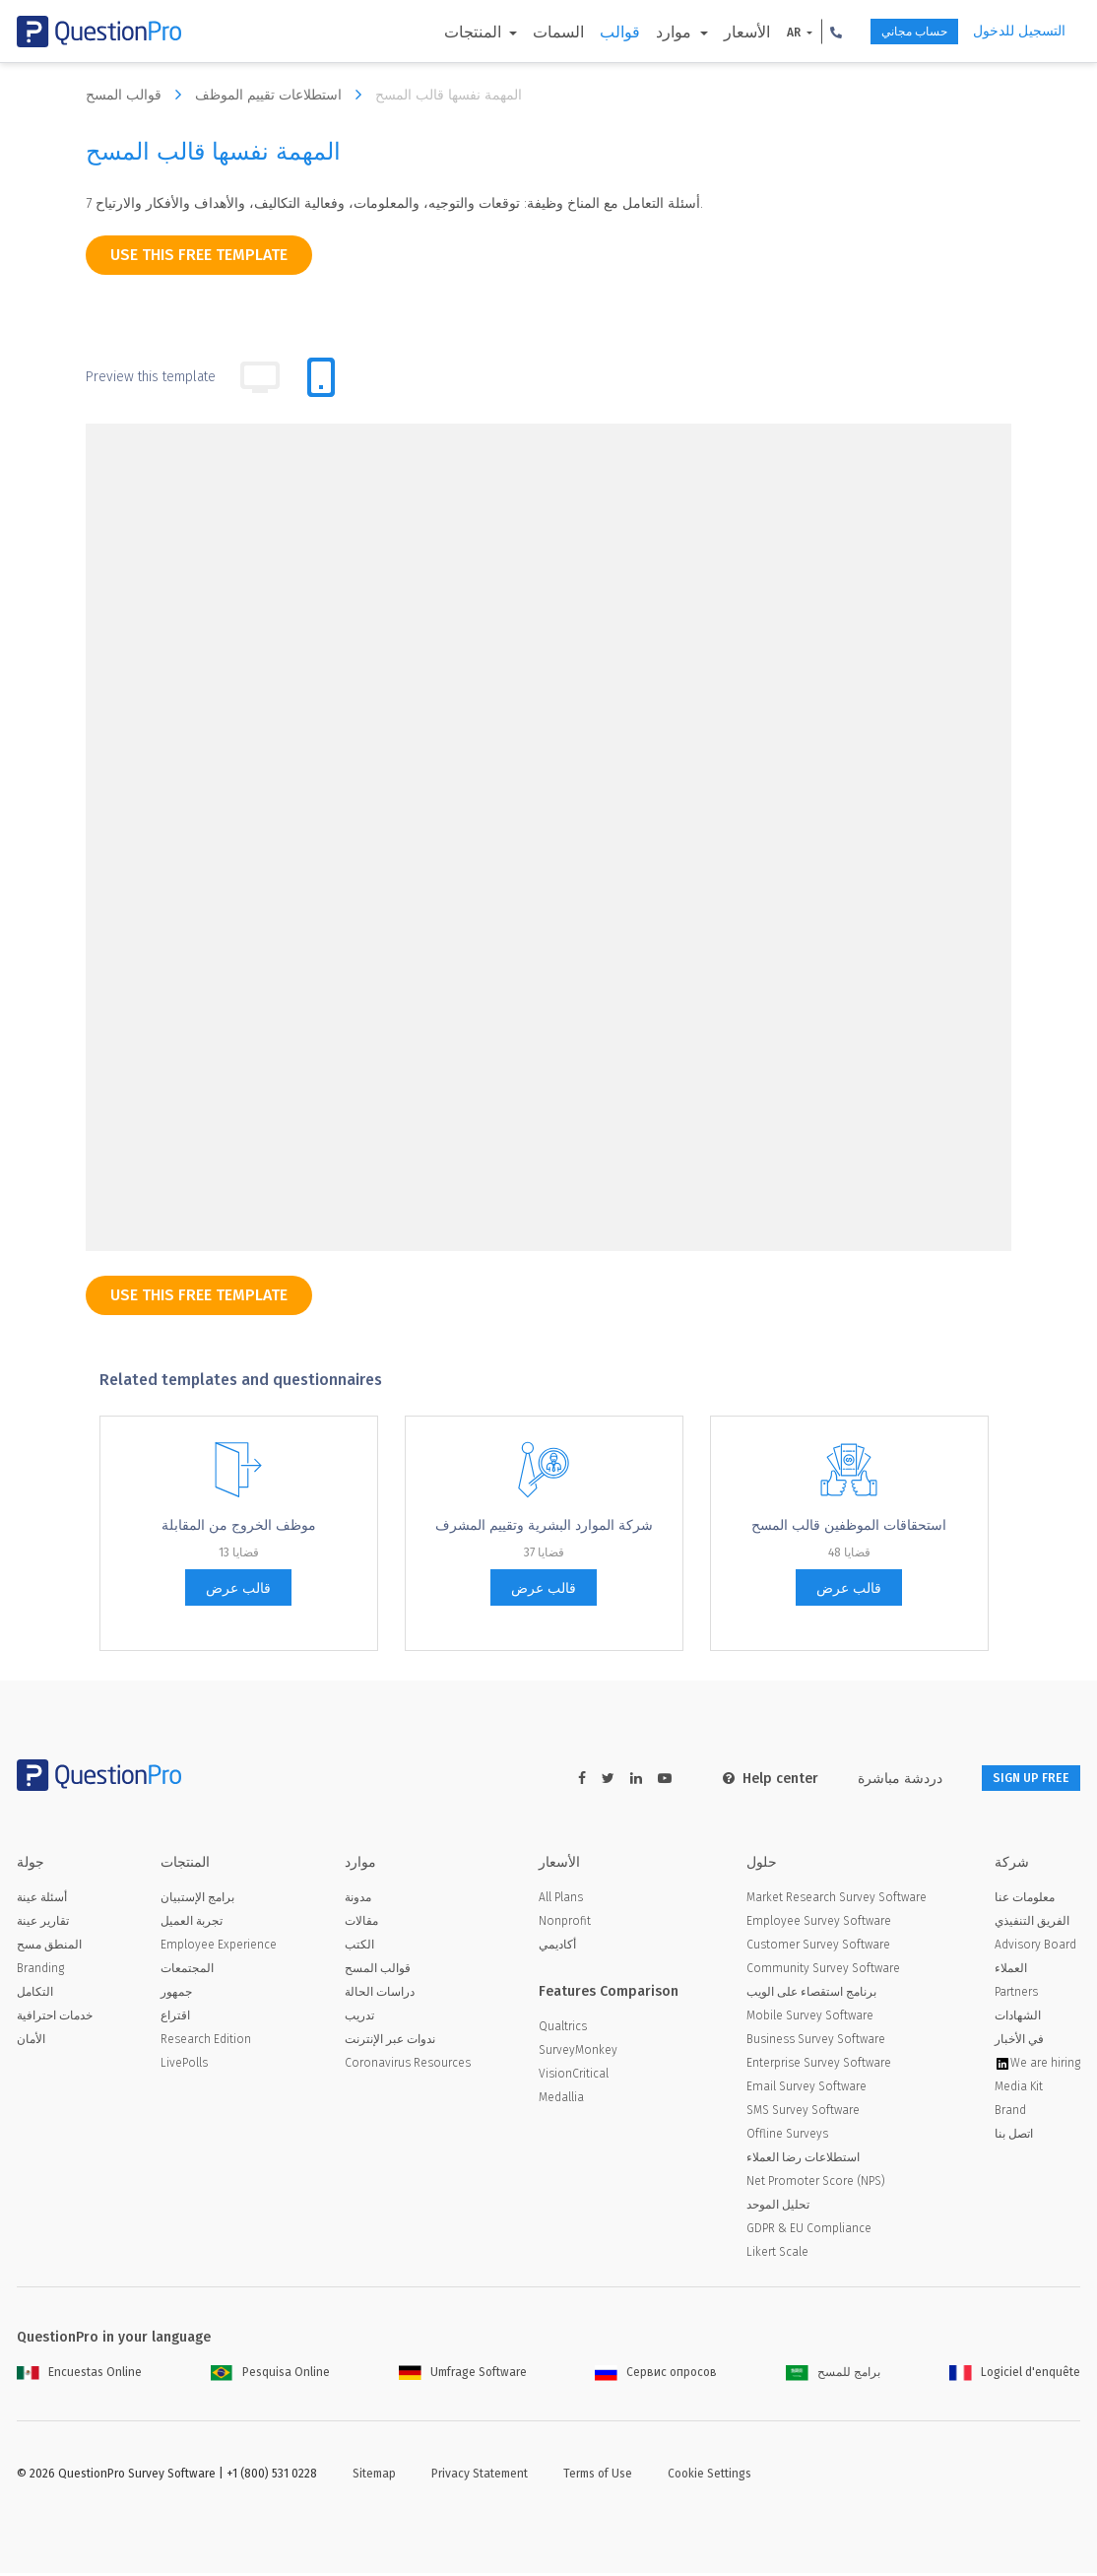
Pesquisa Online (270, 2375)
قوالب (584, 32)
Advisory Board (1035, 1947)
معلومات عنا (1025, 1900)
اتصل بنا (1014, 2137)
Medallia (561, 2100)
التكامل (35, 1995)
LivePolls (184, 2066)
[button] (799, 31)
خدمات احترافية (55, 2018)
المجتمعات (187, 1971)
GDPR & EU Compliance (808, 2231)
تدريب (359, 2018)
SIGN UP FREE (1018, 1778)
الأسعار (710, 32)
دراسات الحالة (380, 1995)
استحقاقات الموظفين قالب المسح (848, 1525)
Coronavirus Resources (408, 2066)
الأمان (31, 2042)
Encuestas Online (79, 2375)
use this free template (199, 254)
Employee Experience (219, 1947)
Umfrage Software (463, 2375)
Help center (745, 1778)
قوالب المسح (138, 94)
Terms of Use (597, 2476)
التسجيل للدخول (1019, 31)
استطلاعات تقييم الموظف (283, 94)
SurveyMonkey (578, 2053)
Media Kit (1019, 2089)
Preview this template (151, 376)
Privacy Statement (479, 2476)
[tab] (321, 377)
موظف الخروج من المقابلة (238, 1525)
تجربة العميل (192, 1924)
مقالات (361, 1924)
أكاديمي (557, 1947)
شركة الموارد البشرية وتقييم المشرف (544, 1525)
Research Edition (206, 2042)
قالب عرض (238, 1588)
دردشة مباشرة (874, 1778)
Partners (1016, 1995)
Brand (1010, 2113)
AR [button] (758, 32)
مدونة (358, 1900)
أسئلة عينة (42, 1900)
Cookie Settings (709, 2476)
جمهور (176, 1995)
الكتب (359, 1947)
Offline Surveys (787, 2137)
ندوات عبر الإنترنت (390, 2042)
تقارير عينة (43, 1924)
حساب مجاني (893, 32)
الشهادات (1018, 2018)
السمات (522, 32)
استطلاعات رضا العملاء (803, 2160)
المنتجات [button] (439, 32)
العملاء (1011, 1971)
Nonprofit (565, 1924)
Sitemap (374, 2476)
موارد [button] (640, 32)
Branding (40, 1971)
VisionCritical (574, 2076)
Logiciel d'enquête (1014, 2375)
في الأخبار (1019, 2042)
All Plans (561, 1900)
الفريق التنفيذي (1032, 1924)
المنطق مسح (49, 1947)
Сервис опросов (656, 2375)
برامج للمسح (833, 2375)
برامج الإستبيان (197, 1900)
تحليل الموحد (777, 2207)
